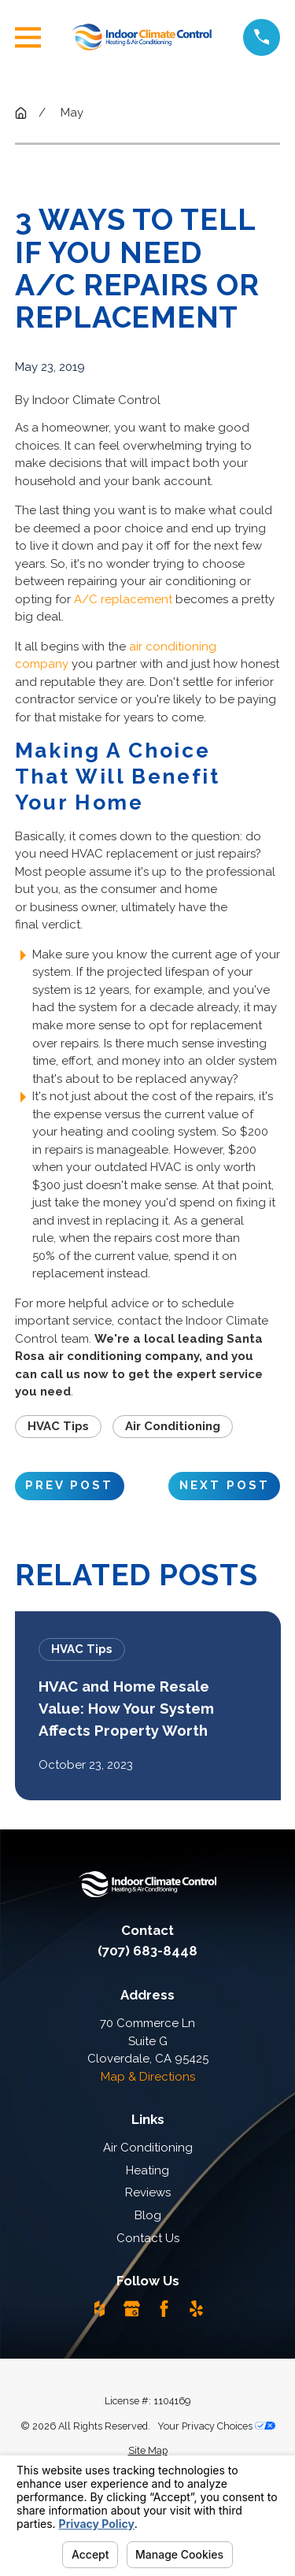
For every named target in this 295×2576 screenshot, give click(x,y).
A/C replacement (123, 599)
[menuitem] (148, 2451)
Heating (147, 2170)
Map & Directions (148, 2077)
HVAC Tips (58, 1426)
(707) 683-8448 (147, 1951)
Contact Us (147, 2238)
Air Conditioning (172, 1426)
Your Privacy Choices (216, 2426)
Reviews (148, 2192)
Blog (148, 2215)
